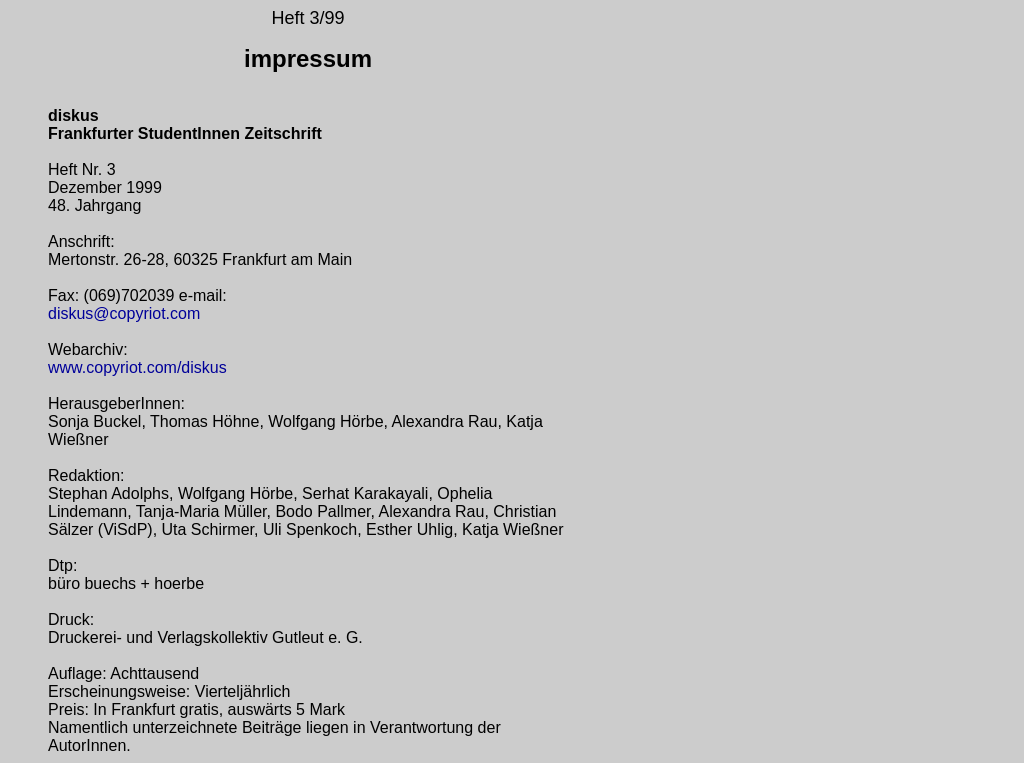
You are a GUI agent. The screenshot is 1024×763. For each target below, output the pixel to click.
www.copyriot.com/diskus (137, 367)
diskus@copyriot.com (124, 313)
